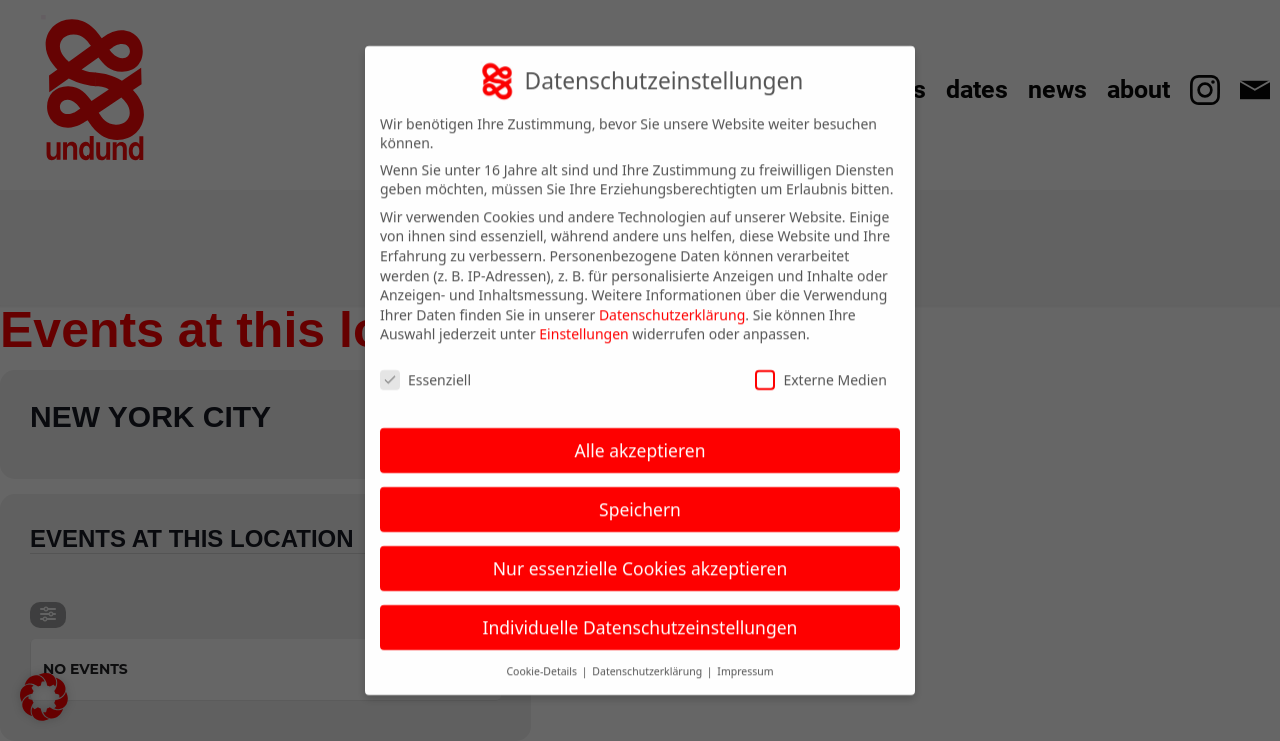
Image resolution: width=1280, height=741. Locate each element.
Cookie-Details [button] (542, 657)
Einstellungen (583, 320)
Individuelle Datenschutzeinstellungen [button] (640, 614)
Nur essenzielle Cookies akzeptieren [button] (640, 555)
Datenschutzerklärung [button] (648, 657)
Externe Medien (820, 366)
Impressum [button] (745, 657)
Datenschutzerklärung (672, 301)
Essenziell (425, 366)
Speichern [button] (640, 496)
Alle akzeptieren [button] (640, 437)
